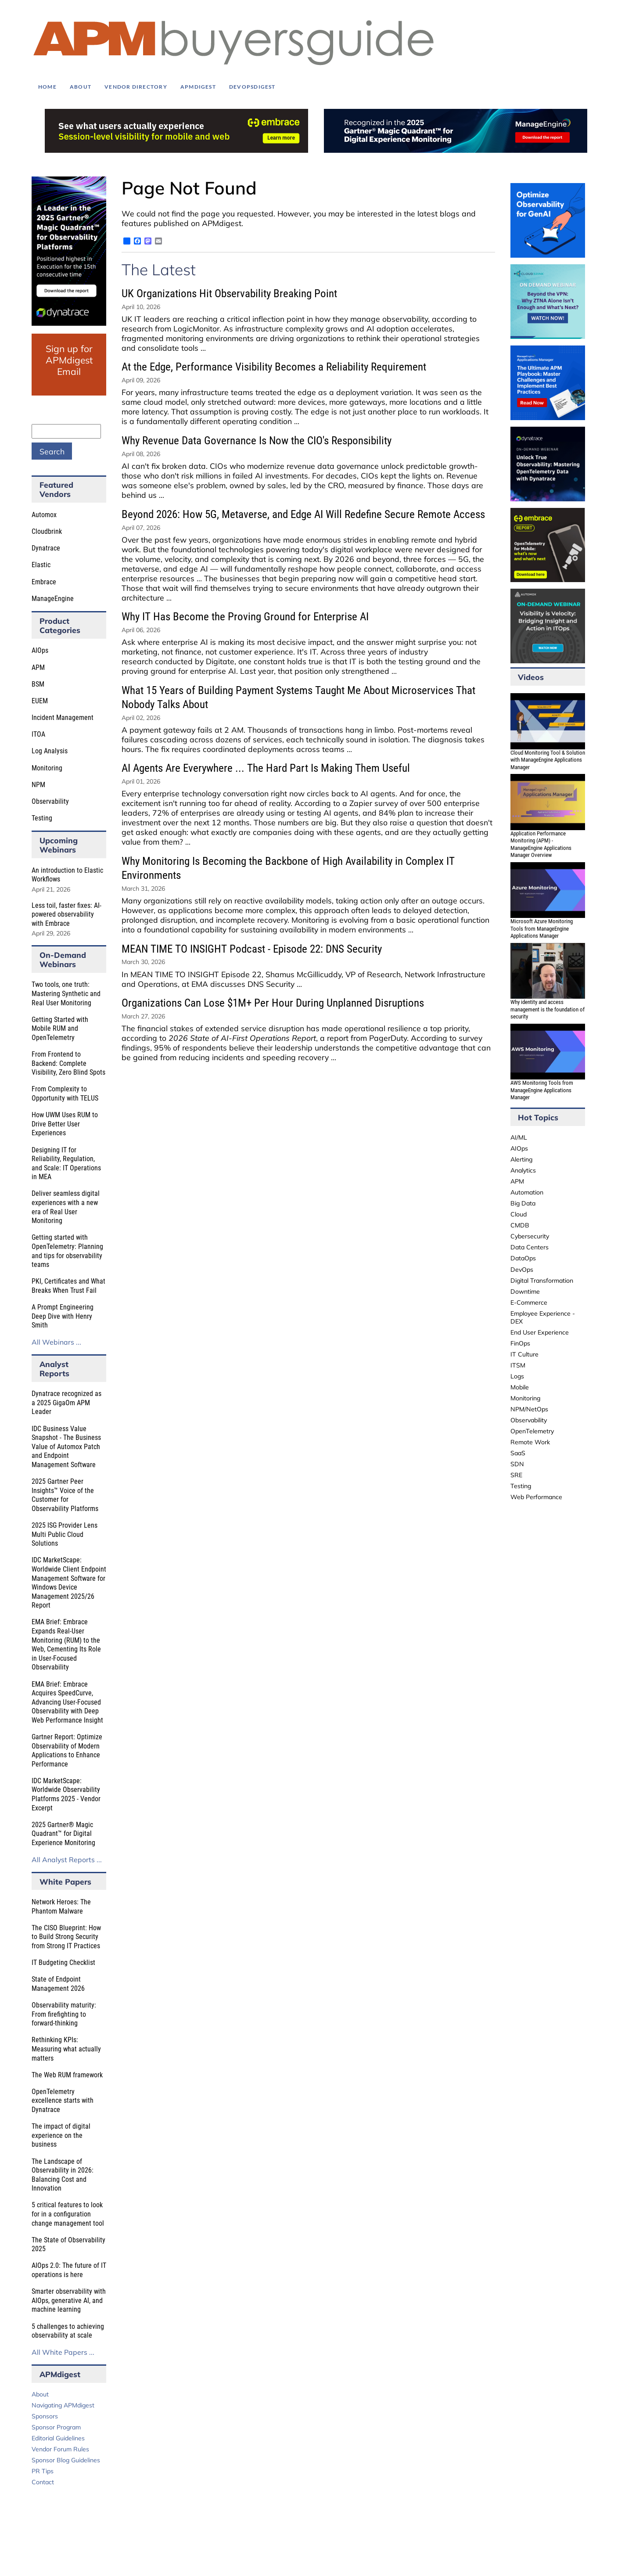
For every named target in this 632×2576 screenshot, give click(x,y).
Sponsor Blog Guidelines (66, 2460)
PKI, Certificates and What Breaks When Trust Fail (68, 1286)
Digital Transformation (541, 1280)
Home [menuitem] (47, 86)
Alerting (521, 1159)
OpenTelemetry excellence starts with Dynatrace (62, 2100)
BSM (38, 684)
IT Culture (524, 1354)
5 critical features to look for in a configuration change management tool (68, 2214)
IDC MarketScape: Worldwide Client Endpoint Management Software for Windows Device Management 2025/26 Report (69, 1582)
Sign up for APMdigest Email (69, 360)
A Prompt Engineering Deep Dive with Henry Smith (62, 1316)
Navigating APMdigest (63, 2405)
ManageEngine (53, 598)
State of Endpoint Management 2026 (58, 1984)
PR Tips (43, 2471)
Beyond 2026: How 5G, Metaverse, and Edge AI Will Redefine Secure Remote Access (303, 514)
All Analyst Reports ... (67, 1859)
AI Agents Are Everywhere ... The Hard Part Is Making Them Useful (266, 768)
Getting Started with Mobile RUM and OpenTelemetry (60, 1028)
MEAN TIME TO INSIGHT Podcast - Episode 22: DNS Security (252, 949)
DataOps (523, 1258)
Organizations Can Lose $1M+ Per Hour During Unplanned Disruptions (273, 1003)
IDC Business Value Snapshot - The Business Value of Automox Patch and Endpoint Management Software (66, 1447)
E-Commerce (528, 1302)
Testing (42, 818)
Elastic (41, 565)
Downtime (525, 1291)
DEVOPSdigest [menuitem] (252, 86)
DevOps (521, 1270)
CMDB (519, 1225)
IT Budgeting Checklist (63, 1962)
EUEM (40, 701)
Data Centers (529, 1247)
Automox (44, 515)
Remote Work (530, 1442)
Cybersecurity (529, 1236)
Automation (526, 1192)
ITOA (38, 734)
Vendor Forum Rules (60, 2449)
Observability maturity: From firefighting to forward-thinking (64, 2014)
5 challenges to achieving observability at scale (68, 2331)
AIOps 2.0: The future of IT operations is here (69, 2270)
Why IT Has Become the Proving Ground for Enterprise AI (245, 616)
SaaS (517, 1453)
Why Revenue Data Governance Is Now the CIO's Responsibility (256, 440)
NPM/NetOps (529, 1409)
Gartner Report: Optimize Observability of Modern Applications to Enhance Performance (67, 1750)
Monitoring (47, 768)
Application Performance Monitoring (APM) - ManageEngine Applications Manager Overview (540, 844)
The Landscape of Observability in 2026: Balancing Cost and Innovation (62, 2175)
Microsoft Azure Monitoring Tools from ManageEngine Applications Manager (541, 928)
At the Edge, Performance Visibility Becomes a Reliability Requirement (274, 366)
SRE (516, 1475)
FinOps (520, 1343)
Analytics (523, 1170)
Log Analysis (50, 751)
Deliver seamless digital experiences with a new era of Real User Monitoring (66, 1207)
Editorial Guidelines (58, 2438)
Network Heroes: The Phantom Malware (61, 1906)
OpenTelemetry (532, 1431)
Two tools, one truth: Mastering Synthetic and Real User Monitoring (66, 993)
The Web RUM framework (67, 2075)
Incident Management (62, 717)
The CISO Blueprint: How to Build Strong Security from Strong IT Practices (66, 1937)
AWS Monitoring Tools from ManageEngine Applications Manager (541, 1090)
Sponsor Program (56, 2427)
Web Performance (536, 1497)
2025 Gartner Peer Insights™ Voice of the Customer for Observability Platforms (65, 1495)
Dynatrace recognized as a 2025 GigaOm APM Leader (66, 1402)
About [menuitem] (80, 86)
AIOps (40, 650)
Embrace (44, 582)
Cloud (518, 1214)
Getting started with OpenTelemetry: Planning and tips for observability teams (67, 1251)
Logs (517, 1376)
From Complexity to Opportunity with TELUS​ (65, 1093)
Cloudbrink (47, 531)
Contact (43, 2482)
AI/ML (518, 1137)
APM (38, 667)
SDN (517, 1464)
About (40, 2394)
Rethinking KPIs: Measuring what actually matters (66, 2049)
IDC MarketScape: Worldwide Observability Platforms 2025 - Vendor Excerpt (66, 1794)
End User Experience (539, 1332)
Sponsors (45, 2416)
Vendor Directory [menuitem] (135, 86)
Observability (50, 801)
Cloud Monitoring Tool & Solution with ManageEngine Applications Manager (547, 759)
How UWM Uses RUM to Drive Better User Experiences (65, 1124)
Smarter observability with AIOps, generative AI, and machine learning (69, 2300)
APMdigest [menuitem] (198, 86)
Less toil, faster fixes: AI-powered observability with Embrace (66, 914)
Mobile (519, 1387)
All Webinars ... (56, 1342)
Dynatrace (46, 548)
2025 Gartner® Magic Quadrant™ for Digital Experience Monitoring (63, 1833)
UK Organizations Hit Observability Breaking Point (229, 293)
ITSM (517, 1365)
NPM (38, 785)
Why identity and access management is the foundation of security (547, 1009)
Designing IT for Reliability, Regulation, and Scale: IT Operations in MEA (66, 1163)
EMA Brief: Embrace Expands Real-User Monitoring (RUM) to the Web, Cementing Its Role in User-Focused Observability (66, 1644)
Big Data (522, 1203)
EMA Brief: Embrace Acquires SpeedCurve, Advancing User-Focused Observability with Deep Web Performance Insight (67, 1702)
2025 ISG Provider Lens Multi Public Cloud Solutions (64, 1534)
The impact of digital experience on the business (61, 2135)
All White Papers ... (63, 2352)
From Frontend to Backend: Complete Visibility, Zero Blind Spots (68, 1063)
